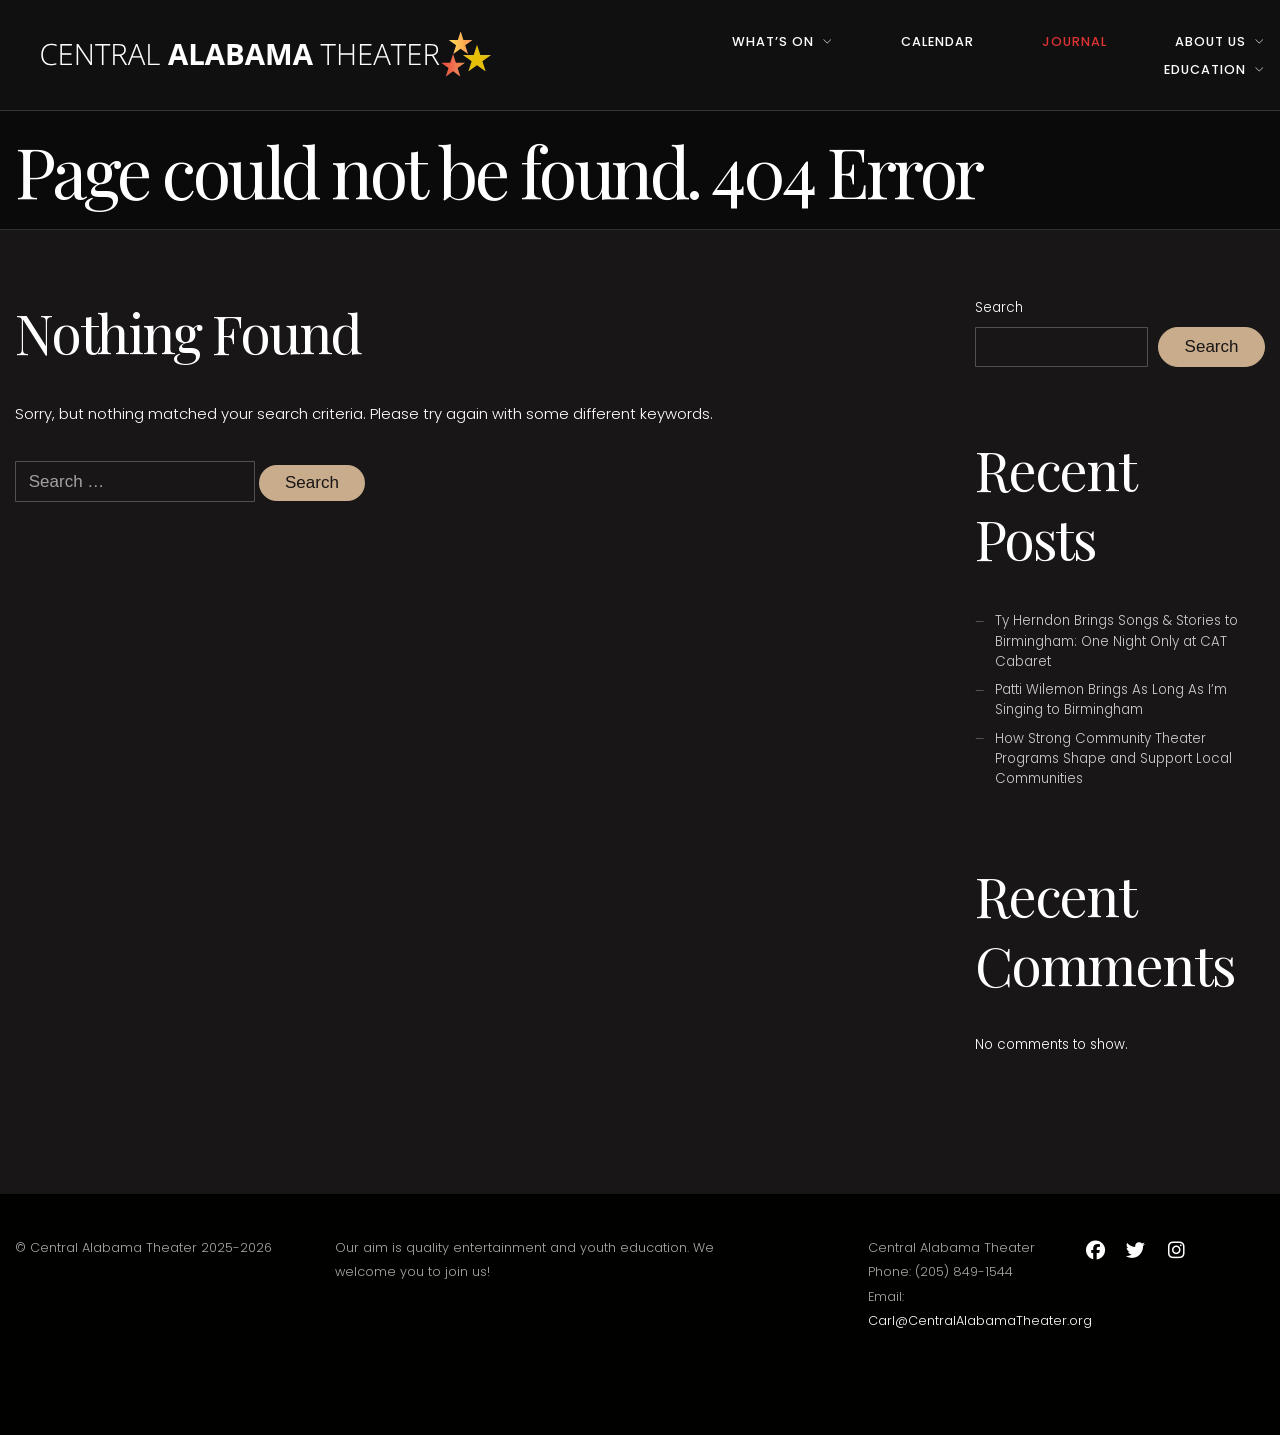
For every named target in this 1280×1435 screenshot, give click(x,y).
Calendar (937, 41)
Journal (1074, 41)
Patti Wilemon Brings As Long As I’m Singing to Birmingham (1111, 699)
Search (999, 307)
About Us (1210, 41)
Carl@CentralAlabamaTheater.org (980, 1320)
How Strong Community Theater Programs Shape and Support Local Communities (1113, 758)
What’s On (773, 41)
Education (1205, 69)
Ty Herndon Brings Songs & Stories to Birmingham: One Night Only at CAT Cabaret (1116, 640)
